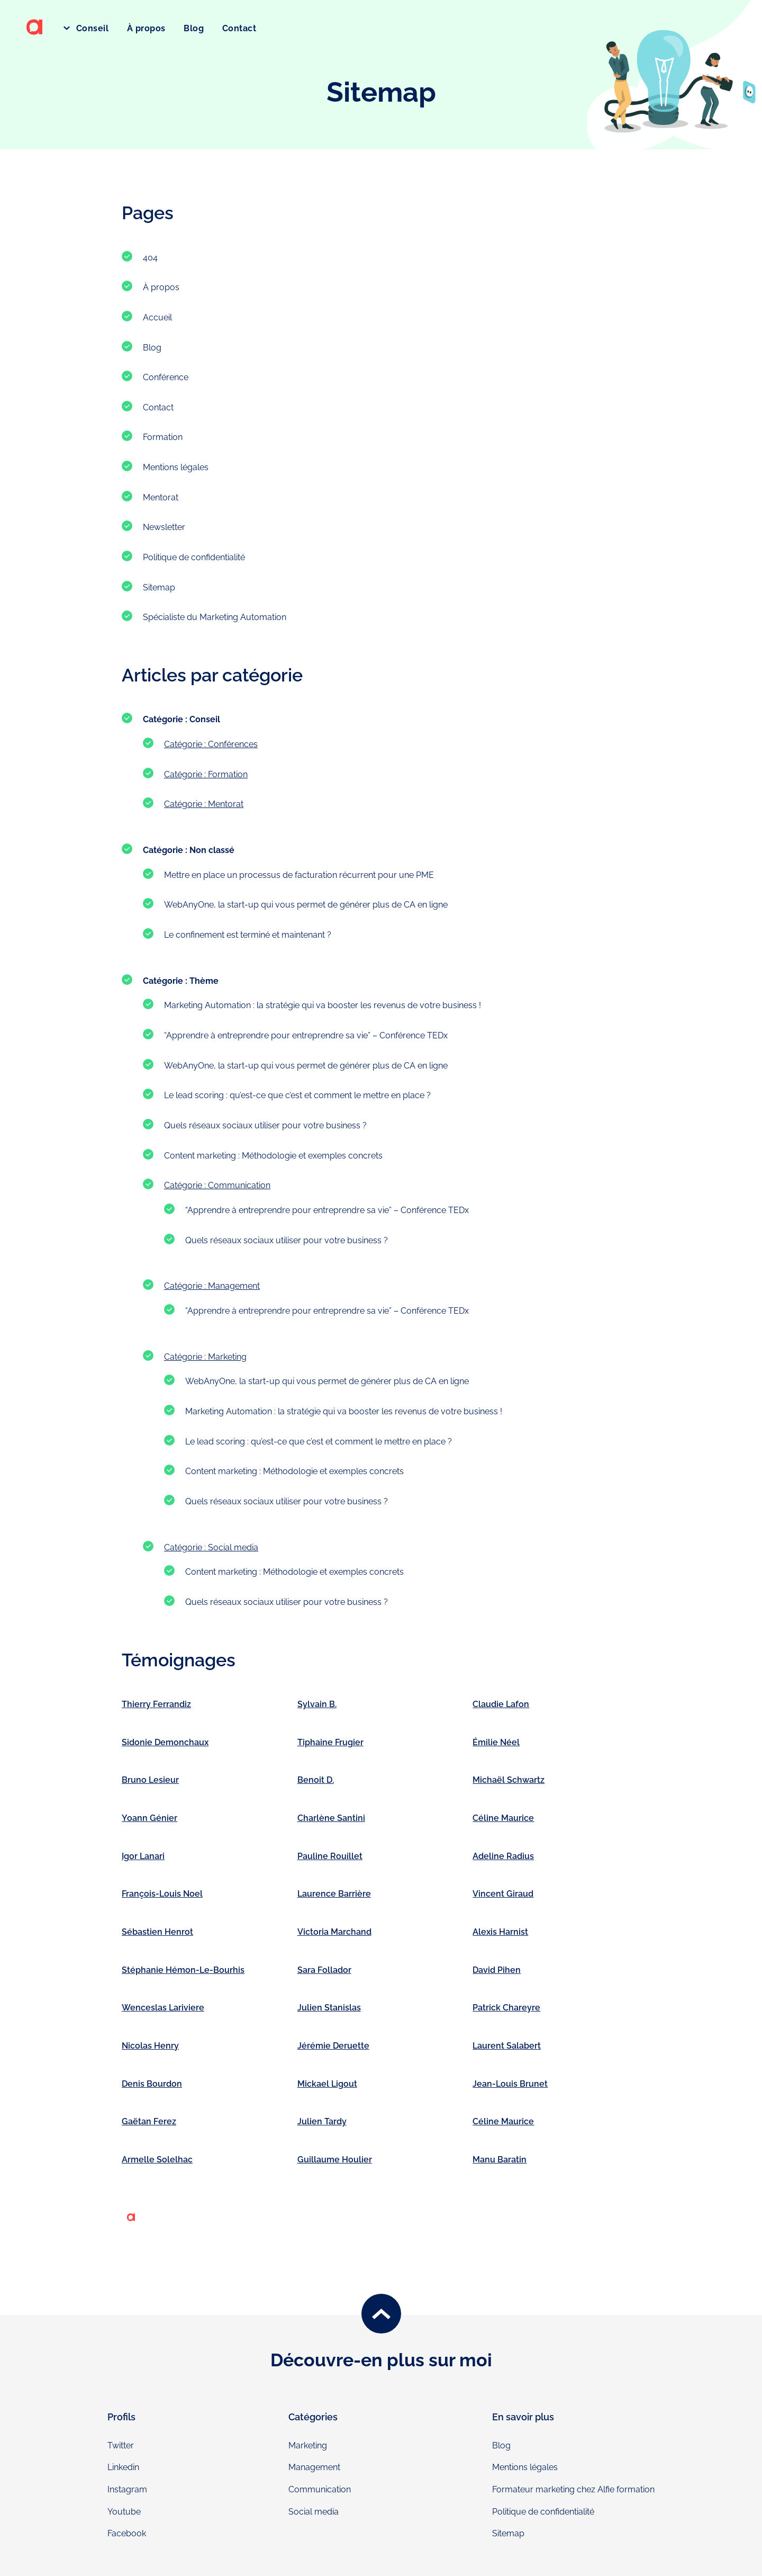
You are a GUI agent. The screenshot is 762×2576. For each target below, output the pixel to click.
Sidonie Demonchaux (165, 1742)
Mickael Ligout (327, 2084)
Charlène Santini (331, 1818)
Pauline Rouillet (329, 1856)
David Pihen (497, 1970)
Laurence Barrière (334, 1894)
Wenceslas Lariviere (163, 2008)
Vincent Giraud (503, 1894)
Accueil (157, 317)
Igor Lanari (143, 1856)
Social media (233, 1547)
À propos (146, 28)
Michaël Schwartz (509, 1780)
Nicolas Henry (150, 2046)
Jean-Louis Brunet (510, 2084)
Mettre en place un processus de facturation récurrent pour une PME (299, 875)
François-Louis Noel (162, 1894)
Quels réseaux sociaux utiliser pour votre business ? (265, 1125)
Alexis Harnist (500, 1932)
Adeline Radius (503, 1856)
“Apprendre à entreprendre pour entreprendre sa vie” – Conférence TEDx (306, 1035)
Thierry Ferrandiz (156, 1704)
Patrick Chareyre (506, 2008)
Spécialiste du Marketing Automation (214, 617)
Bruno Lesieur (150, 1780)
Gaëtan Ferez (149, 2121)
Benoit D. (315, 1780)
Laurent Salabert (507, 2046)
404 (150, 258)
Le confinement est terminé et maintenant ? (247, 935)
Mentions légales (175, 467)
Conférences (233, 744)
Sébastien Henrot (157, 1932)
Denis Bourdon (152, 2084)
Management (234, 1286)
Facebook (126, 2533)
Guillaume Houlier (334, 2160)
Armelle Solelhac (157, 2160)
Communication (239, 1185)
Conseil (91, 28)
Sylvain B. (317, 1704)
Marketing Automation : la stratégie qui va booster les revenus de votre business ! (322, 1005)
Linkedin (123, 2467)
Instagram (127, 2489)
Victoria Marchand (334, 1932)
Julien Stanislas (329, 2008)
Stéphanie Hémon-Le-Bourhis (183, 1970)
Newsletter (164, 527)
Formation (163, 437)
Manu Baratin (500, 2160)
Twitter (120, 2445)
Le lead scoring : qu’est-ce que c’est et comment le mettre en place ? (297, 1095)
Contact (239, 28)
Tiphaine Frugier (330, 1742)
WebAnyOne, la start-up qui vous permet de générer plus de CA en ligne (306, 905)
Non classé (211, 850)
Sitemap (159, 587)
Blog (194, 28)
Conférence (165, 377)
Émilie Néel (496, 1742)
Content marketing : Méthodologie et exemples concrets (273, 1156)
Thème (204, 981)
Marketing (227, 1357)
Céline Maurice (503, 1818)
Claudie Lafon (501, 1704)
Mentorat (160, 497)
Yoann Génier (149, 1818)
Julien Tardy (322, 2121)
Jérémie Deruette (333, 2046)
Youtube (124, 2512)
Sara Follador (324, 1970)
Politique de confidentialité (194, 557)
